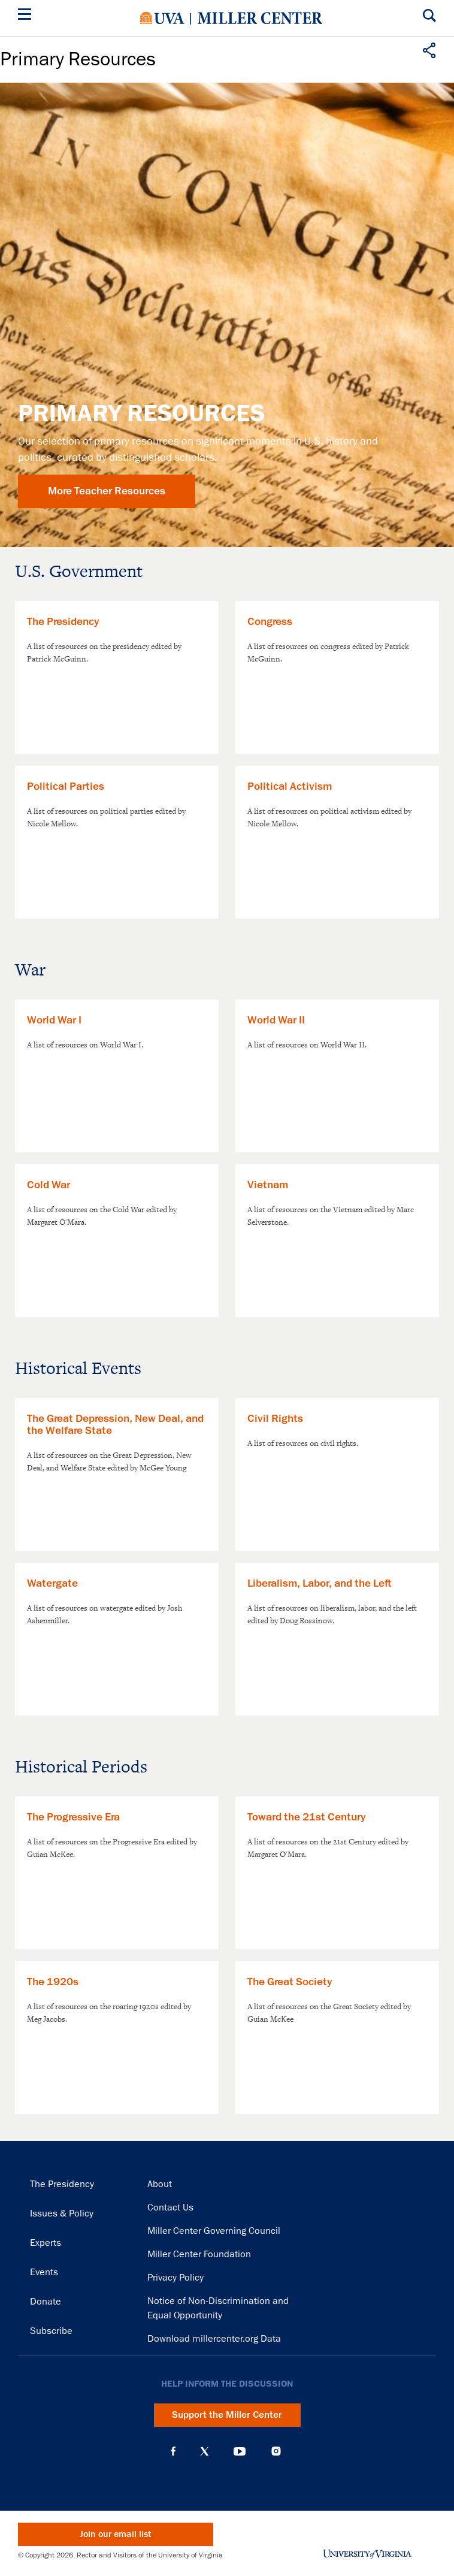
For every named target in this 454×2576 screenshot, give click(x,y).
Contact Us (170, 2207)
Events (44, 2272)
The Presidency (62, 2184)
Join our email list (115, 2534)
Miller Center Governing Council (213, 2231)
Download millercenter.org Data (214, 2339)
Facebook (173, 2451)
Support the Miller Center (227, 2415)
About (159, 2184)
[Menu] (27, 15)
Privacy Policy (175, 2278)
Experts (45, 2243)
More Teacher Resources (106, 490)
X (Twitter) (204, 2451)
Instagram (276, 2451)
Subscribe (51, 2331)
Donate (45, 2302)
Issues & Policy (61, 2213)
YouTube (240, 2451)
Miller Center (260, 18)
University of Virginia (162, 18)
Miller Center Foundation (199, 2254)
